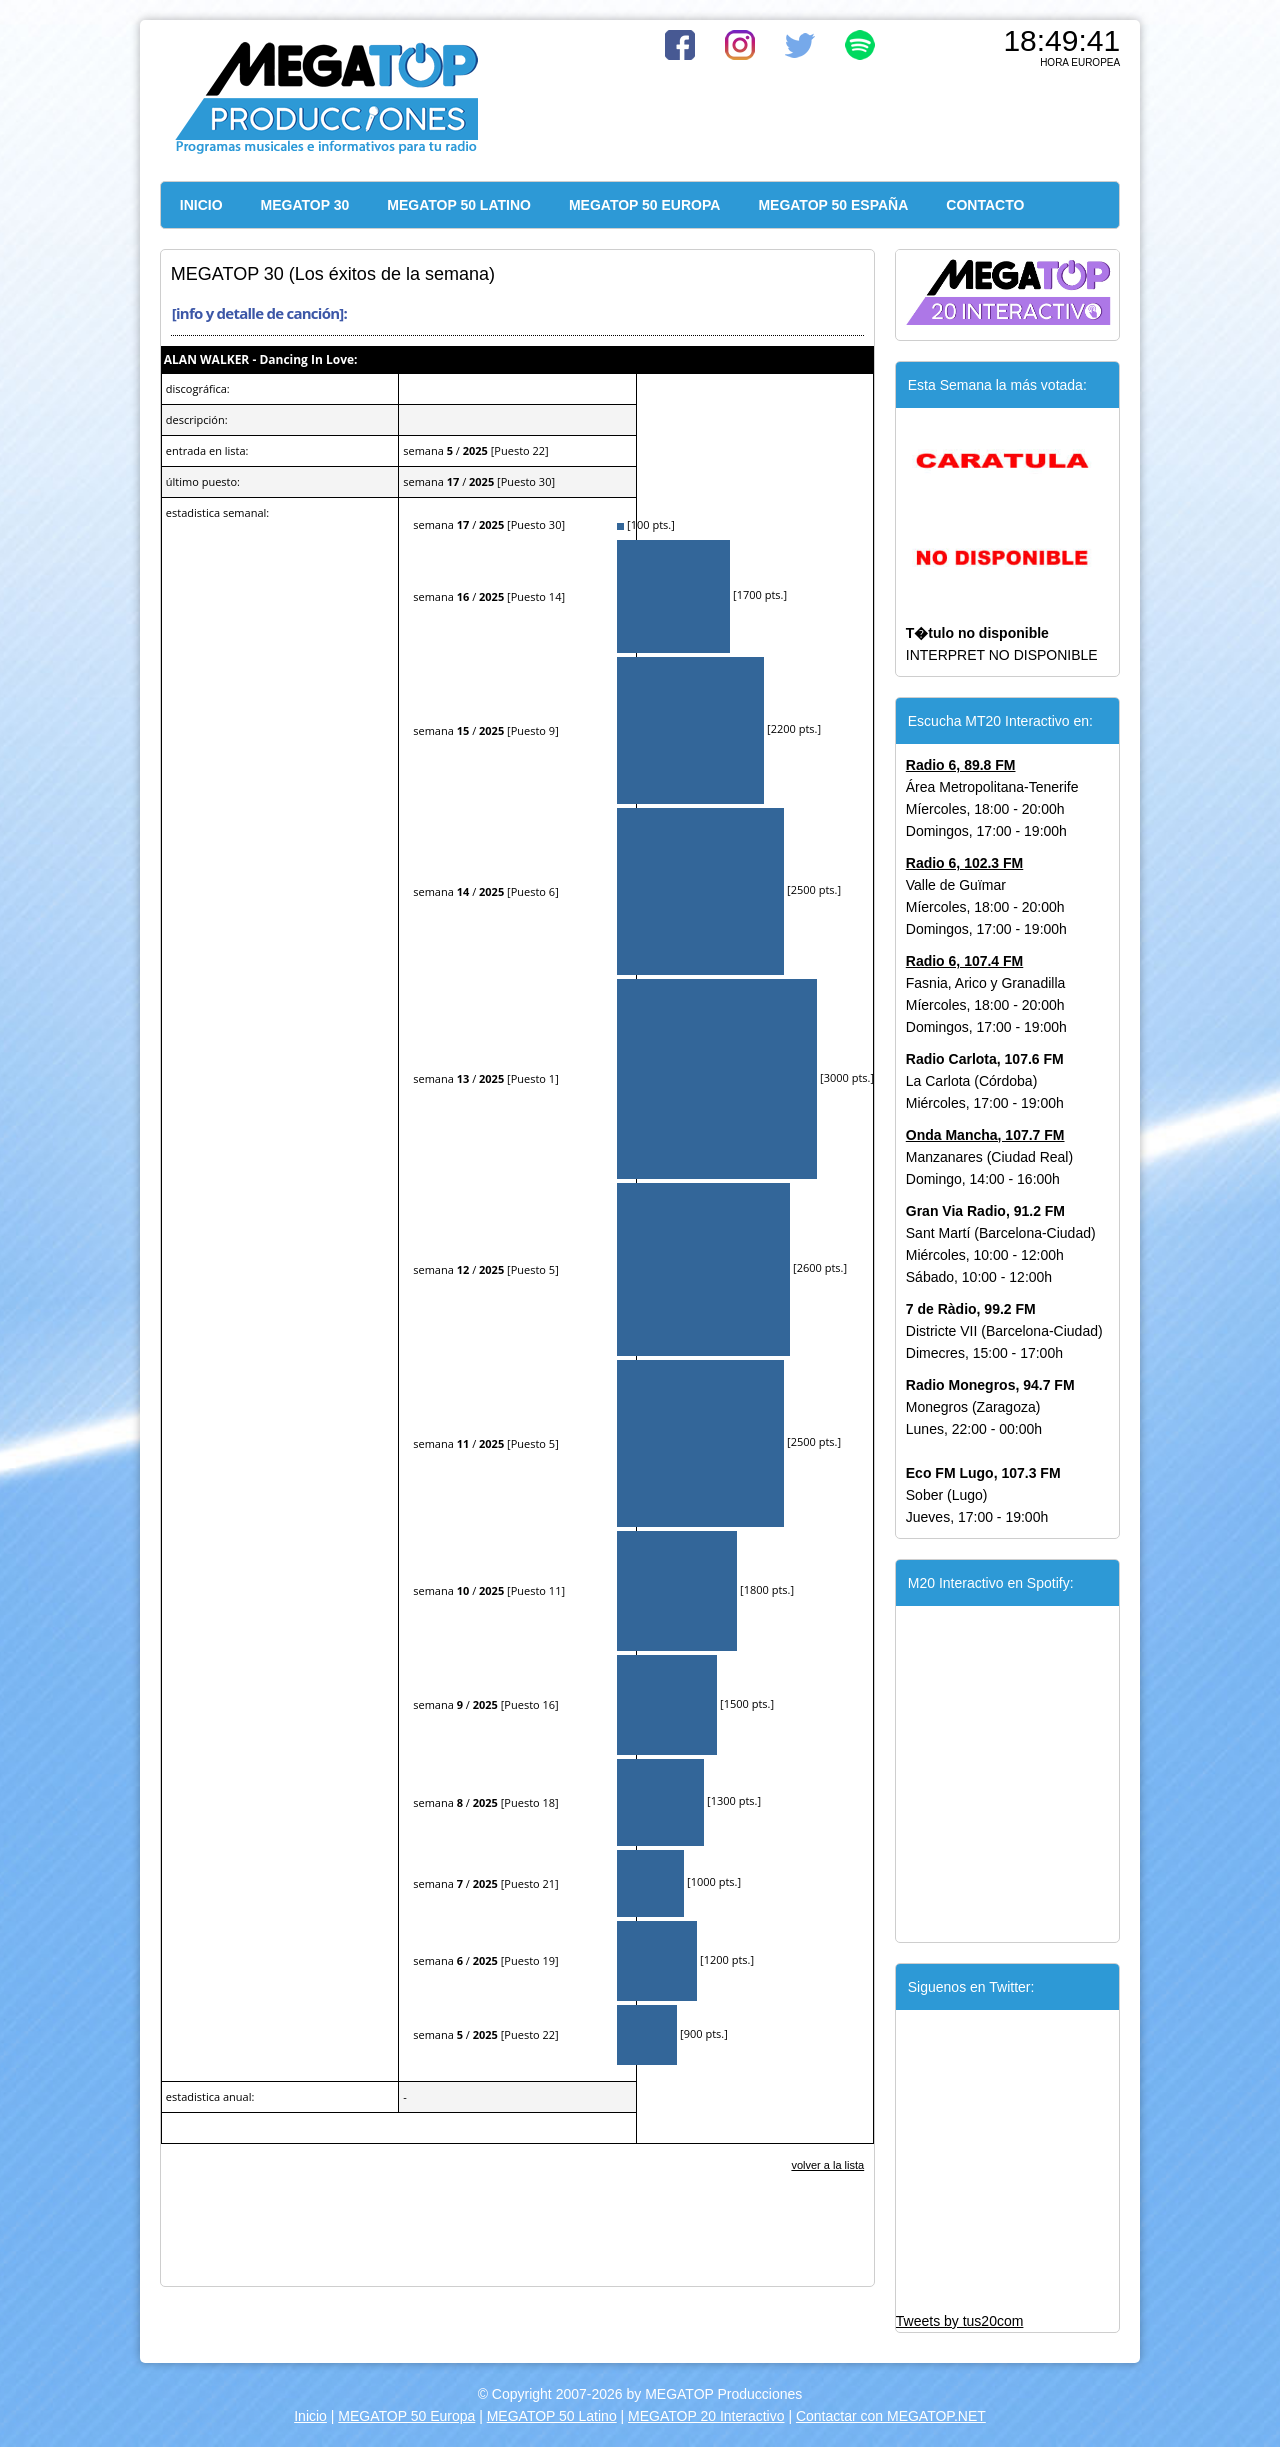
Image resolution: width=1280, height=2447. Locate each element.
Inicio (310, 2416)
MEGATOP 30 (305, 205)
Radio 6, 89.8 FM (961, 765)
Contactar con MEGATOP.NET (891, 2416)
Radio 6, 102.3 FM (964, 863)
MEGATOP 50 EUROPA (644, 205)
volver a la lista (827, 2165)
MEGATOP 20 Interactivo (706, 2416)
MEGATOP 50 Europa (406, 2416)
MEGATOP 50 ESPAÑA (833, 205)
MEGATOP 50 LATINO (459, 205)
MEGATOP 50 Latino (552, 2416)
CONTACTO (985, 205)
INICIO (201, 205)
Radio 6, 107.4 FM (964, 961)
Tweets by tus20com (960, 2321)
